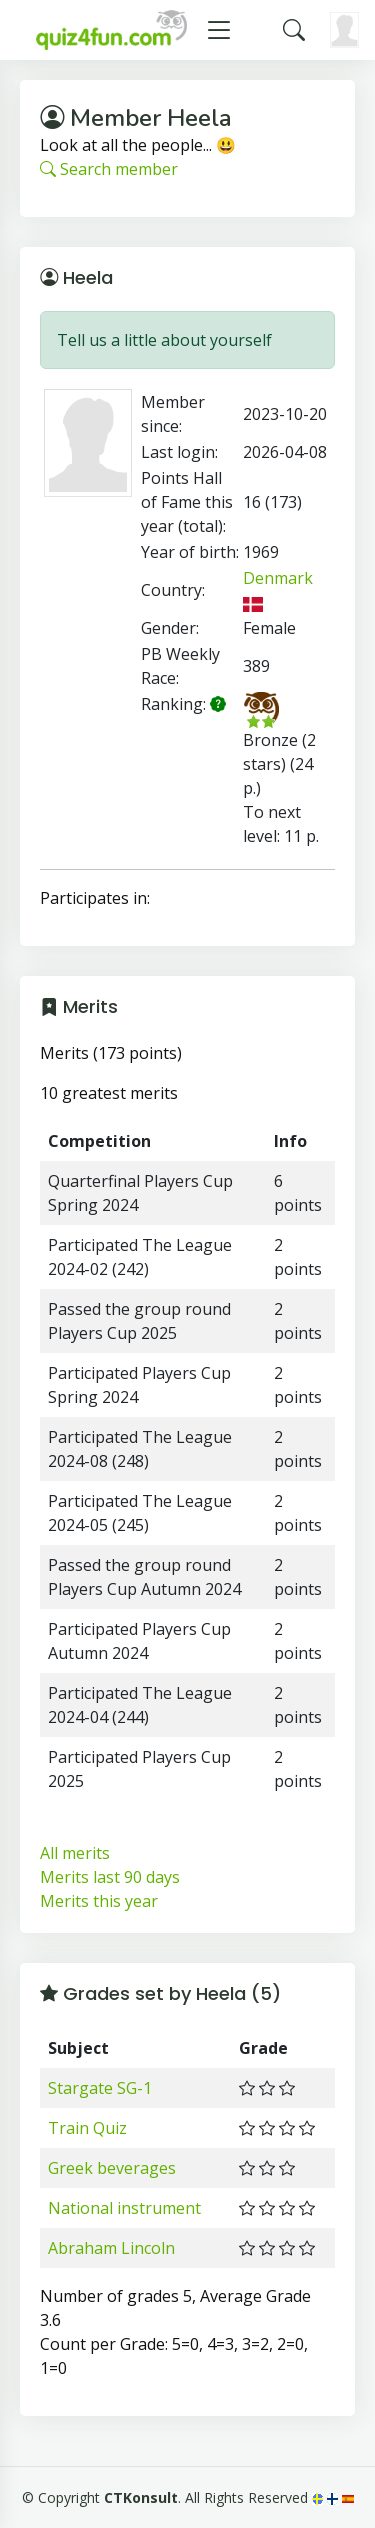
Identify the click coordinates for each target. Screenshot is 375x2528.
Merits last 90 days (110, 1877)
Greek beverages (112, 2168)
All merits (75, 1853)
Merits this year (99, 1901)
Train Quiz (87, 2128)
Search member (109, 169)
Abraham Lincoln (111, 2248)
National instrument (124, 2208)
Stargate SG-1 (100, 2088)
